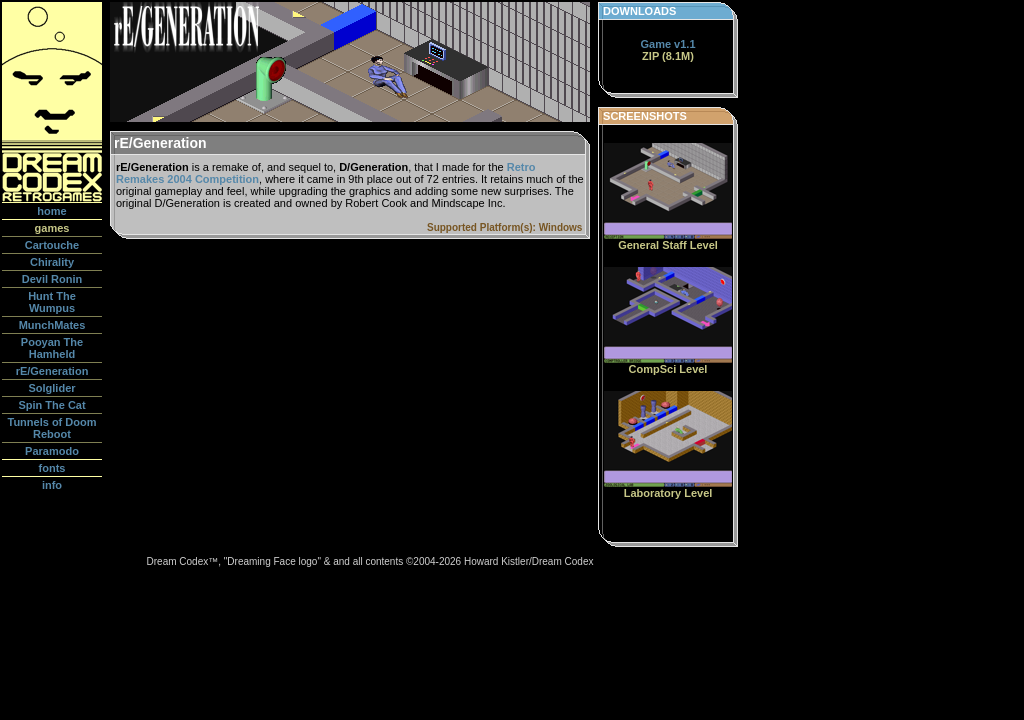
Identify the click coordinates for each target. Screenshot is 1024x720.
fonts (52, 468)
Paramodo (52, 451)
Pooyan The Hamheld (52, 348)
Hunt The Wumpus (52, 302)
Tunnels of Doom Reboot (51, 428)
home (51, 211)
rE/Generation (52, 371)
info (52, 485)
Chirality (52, 262)
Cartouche (52, 245)
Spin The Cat (51, 405)
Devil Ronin (52, 279)
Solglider (51, 388)
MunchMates (52, 325)
